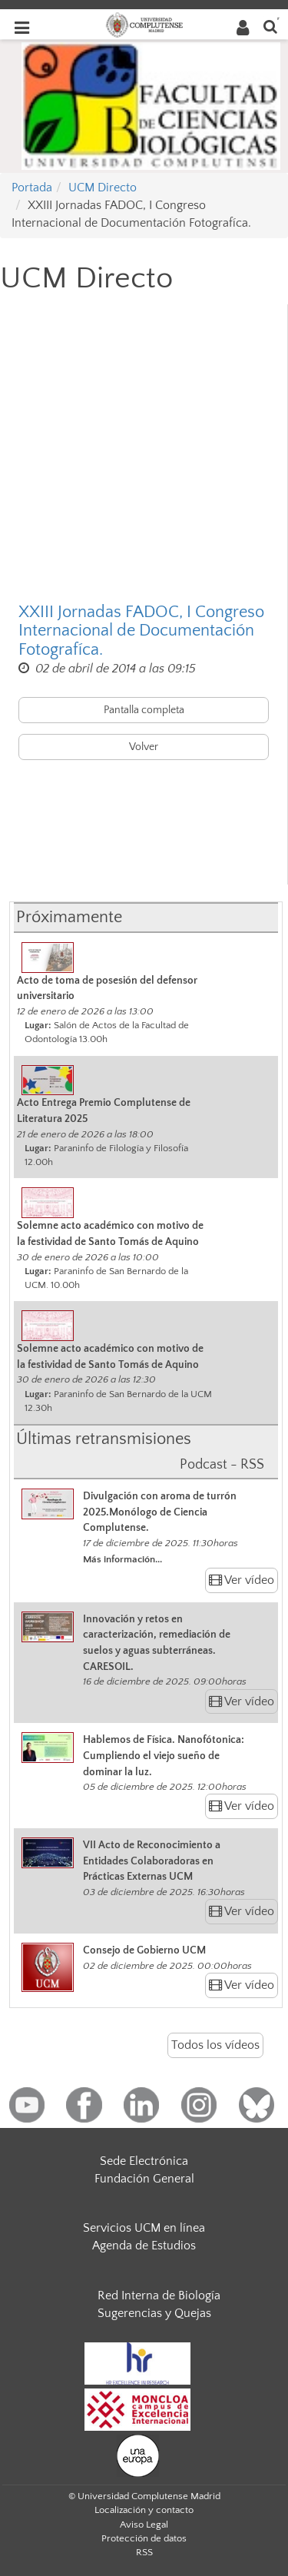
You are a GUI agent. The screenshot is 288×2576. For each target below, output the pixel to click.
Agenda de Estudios (144, 2245)
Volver (143, 747)
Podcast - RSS (222, 1464)
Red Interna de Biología (159, 2295)
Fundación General (144, 2179)
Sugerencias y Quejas (154, 2313)
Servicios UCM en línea (144, 2228)
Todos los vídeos (215, 2045)
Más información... (122, 1559)
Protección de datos (144, 2538)
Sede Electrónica (144, 2161)
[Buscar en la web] (270, 25)
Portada (32, 187)
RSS (144, 2552)
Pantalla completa (144, 710)
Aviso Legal (144, 2524)
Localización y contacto (144, 2510)
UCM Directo (102, 187)
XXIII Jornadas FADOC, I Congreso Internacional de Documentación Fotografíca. (141, 631)
